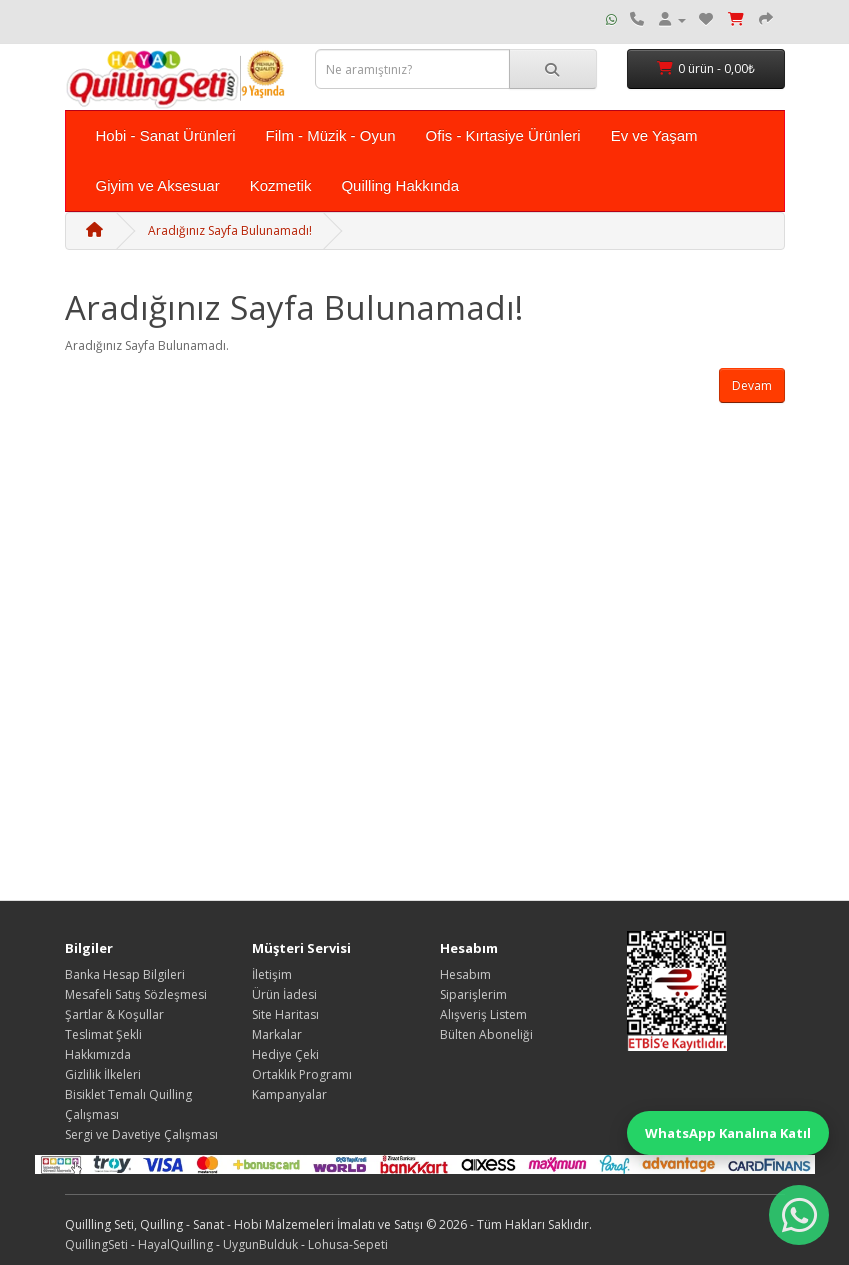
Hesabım (465, 974)
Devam (752, 385)
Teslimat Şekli (103, 1034)
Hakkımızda (98, 1054)
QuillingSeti (96, 1244)
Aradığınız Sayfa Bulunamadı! (230, 230)
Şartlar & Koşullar (114, 1014)
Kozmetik (281, 185)
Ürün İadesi (284, 994)
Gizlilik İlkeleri (103, 1074)
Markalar (277, 1034)
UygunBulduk (260, 1244)
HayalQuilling (175, 1244)
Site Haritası (285, 1014)
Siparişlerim (473, 994)
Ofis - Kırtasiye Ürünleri (503, 135)
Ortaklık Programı (302, 1074)
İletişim (272, 974)
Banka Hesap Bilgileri (125, 974)
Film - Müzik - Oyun (331, 135)
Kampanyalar (289, 1094)
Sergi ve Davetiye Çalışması (141, 1134)
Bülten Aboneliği (486, 1034)
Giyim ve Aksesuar (158, 185)
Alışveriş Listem (483, 1014)
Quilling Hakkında (400, 185)
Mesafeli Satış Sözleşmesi (136, 994)
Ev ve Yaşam (654, 135)
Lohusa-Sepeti (348, 1244)
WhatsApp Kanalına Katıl (728, 1133)
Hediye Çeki (285, 1054)
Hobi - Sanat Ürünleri (166, 135)
